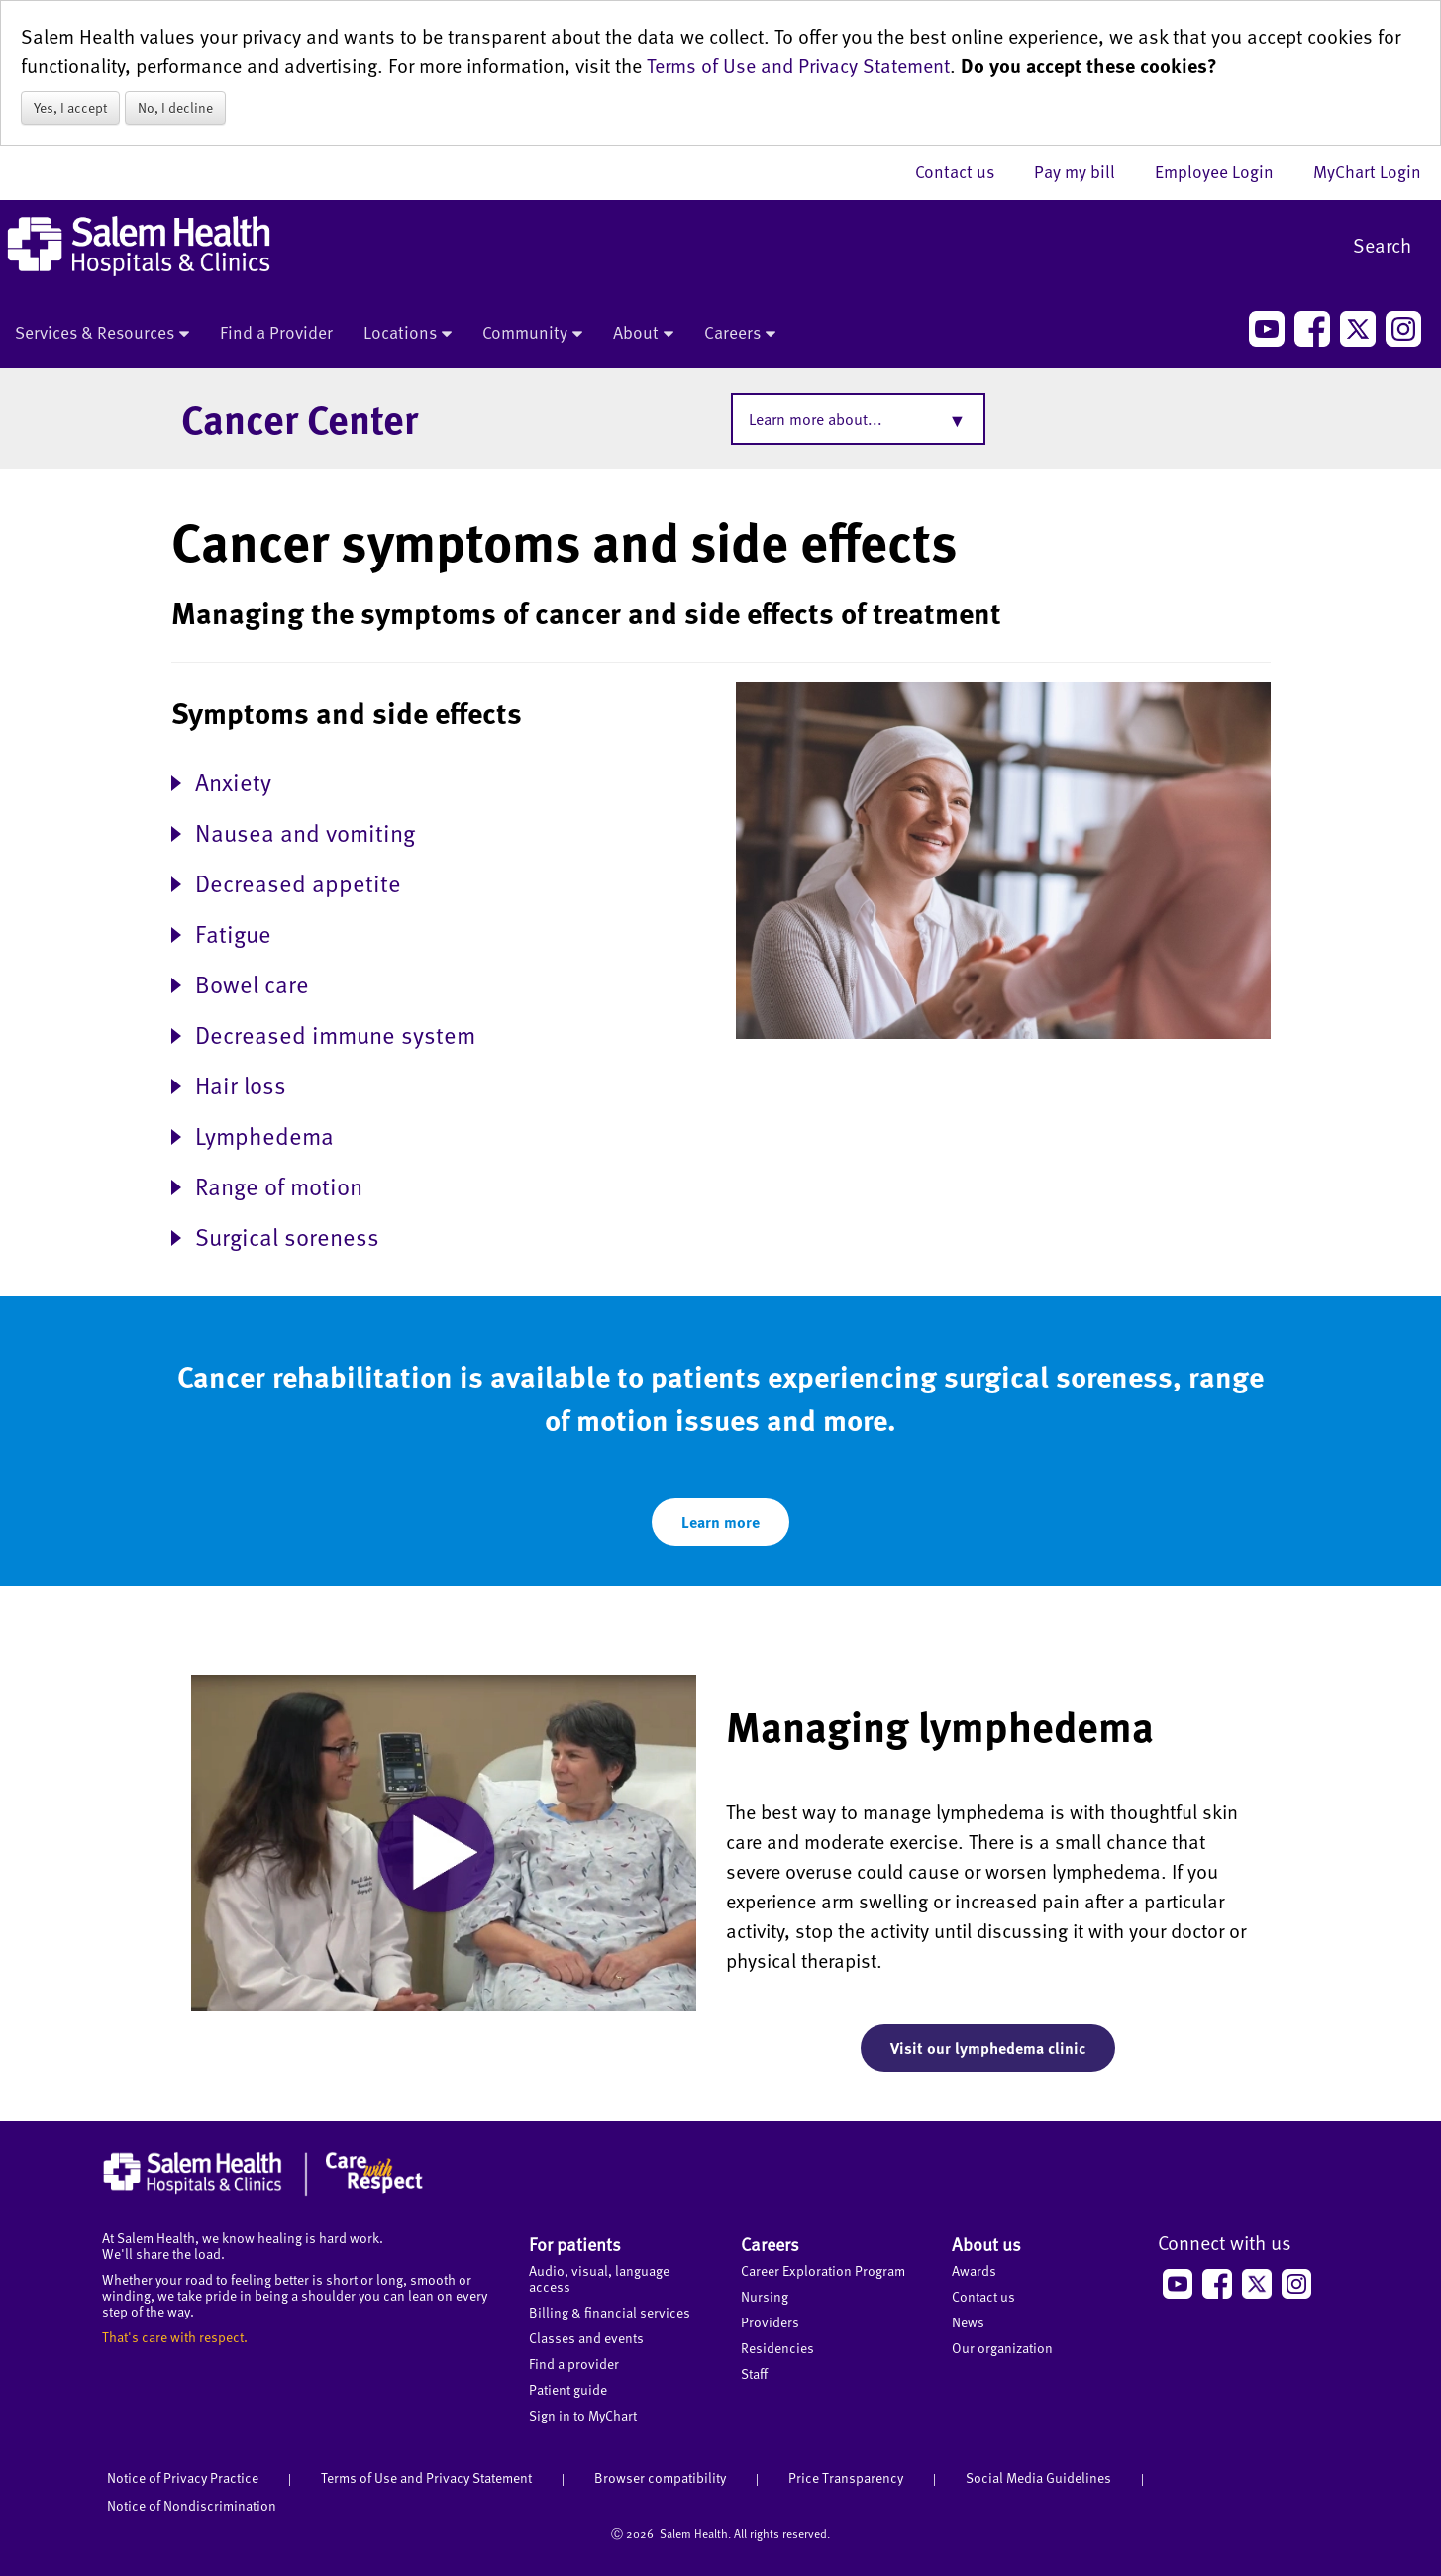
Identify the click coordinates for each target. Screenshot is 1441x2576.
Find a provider (574, 2363)
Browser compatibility (660, 2477)
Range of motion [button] (278, 1185)
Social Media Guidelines (1038, 2477)
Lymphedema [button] (264, 1134)
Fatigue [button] (233, 932)
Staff (754, 2373)
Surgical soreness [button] (287, 1235)
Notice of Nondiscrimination (191, 2505)
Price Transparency (845, 2477)
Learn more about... (815, 419)
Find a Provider (276, 332)
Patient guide (568, 2389)
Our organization (1002, 2347)
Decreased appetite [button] (298, 882)
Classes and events (586, 2337)
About (643, 334)
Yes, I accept (70, 107)
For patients (575, 2243)
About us (986, 2243)
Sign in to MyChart (583, 2415)
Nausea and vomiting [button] (305, 831)
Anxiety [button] (233, 781)
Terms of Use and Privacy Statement (798, 65)
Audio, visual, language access (599, 2278)
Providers (770, 2322)
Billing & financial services (609, 2312)
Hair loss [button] (240, 1084)
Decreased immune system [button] (335, 1033)
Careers (739, 334)
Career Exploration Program (823, 2270)
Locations (407, 334)
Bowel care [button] (252, 983)
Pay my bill (1084, 171)
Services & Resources (102, 334)
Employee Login (1224, 171)
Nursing (764, 2296)
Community (532, 334)
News (968, 2322)
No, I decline (175, 107)
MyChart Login (1367, 171)
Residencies (777, 2347)
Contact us (964, 171)
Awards (974, 2270)
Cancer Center (299, 418)
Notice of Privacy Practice (182, 2477)
